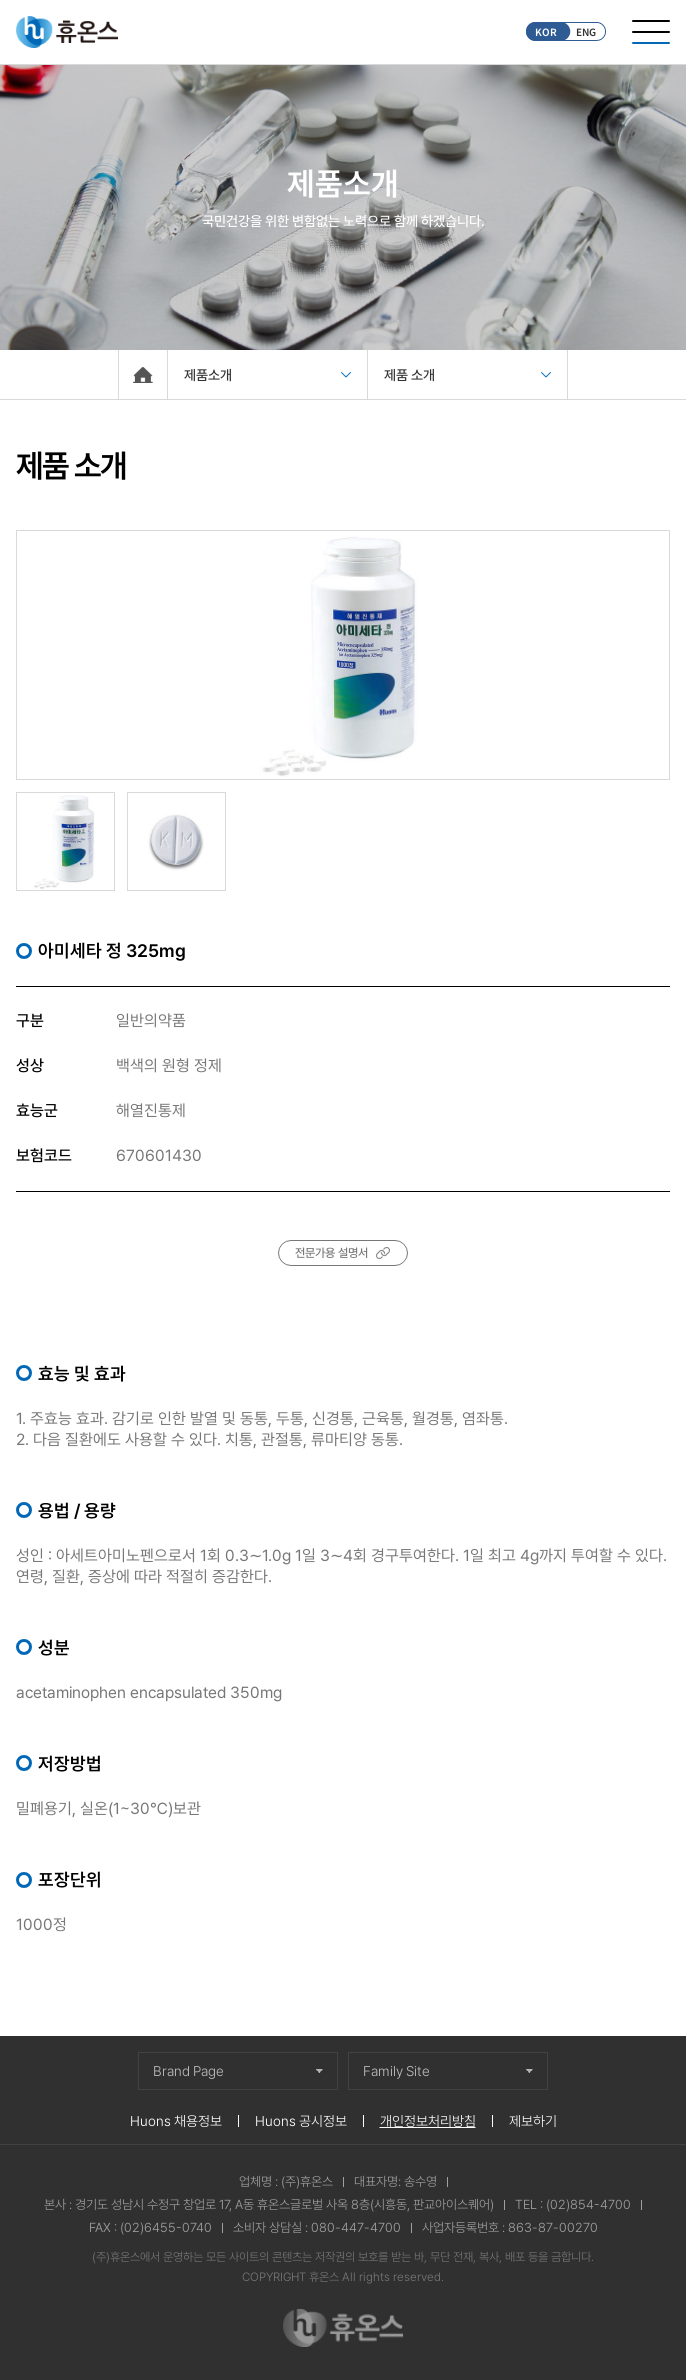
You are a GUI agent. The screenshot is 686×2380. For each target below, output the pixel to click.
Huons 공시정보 (301, 2121)
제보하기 (533, 2121)
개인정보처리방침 (428, 2121)
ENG (586, 31)
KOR (546, 31)
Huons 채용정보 (176, 2121)
